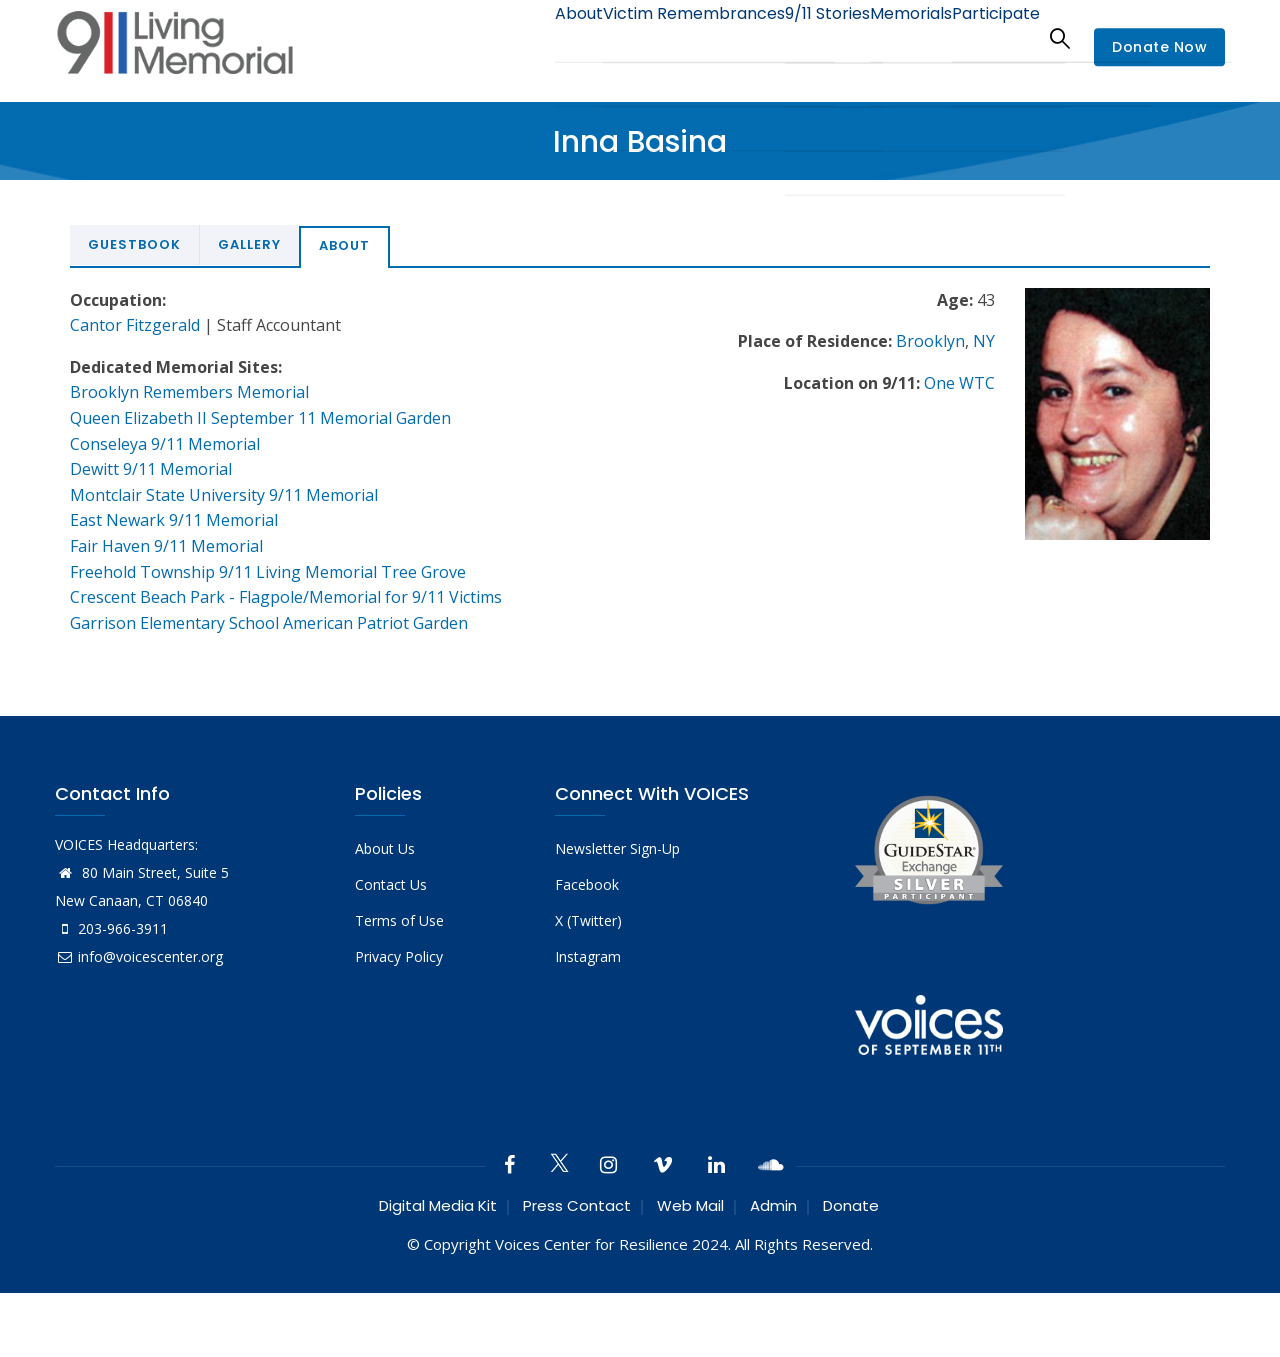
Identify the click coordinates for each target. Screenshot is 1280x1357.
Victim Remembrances (643, 37)
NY (984, 341)
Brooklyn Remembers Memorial (189, 392)
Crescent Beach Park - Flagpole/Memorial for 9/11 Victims (286, 597)
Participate (988, 37)
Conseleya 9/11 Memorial (165, 444)
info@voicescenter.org (139, 956)
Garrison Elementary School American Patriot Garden (269, 623)
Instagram (588, 956)
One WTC (959, 383)
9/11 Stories (790, 37)
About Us (385, 848)
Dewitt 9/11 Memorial (151, 469)
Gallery (249, 244)
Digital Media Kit (438, 1205)
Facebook (587, 884)
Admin (773, 1205)
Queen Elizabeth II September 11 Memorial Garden (260, 418)
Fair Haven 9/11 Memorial (166, 546)
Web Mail (690, 1205)
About (515, 37)
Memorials (889, 37)
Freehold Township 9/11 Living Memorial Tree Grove (268, 572)
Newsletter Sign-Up (617, 848)
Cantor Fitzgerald (135, 325)
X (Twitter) (588, 920)
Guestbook (134, 244)
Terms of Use (399, 920)
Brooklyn (930, 341)
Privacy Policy (399, 956)
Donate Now (1159, 48)
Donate (851, 1205)
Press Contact (577, 1205)
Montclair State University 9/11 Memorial (224, 495)
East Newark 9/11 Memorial (174, 520)
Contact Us (391, 884)
